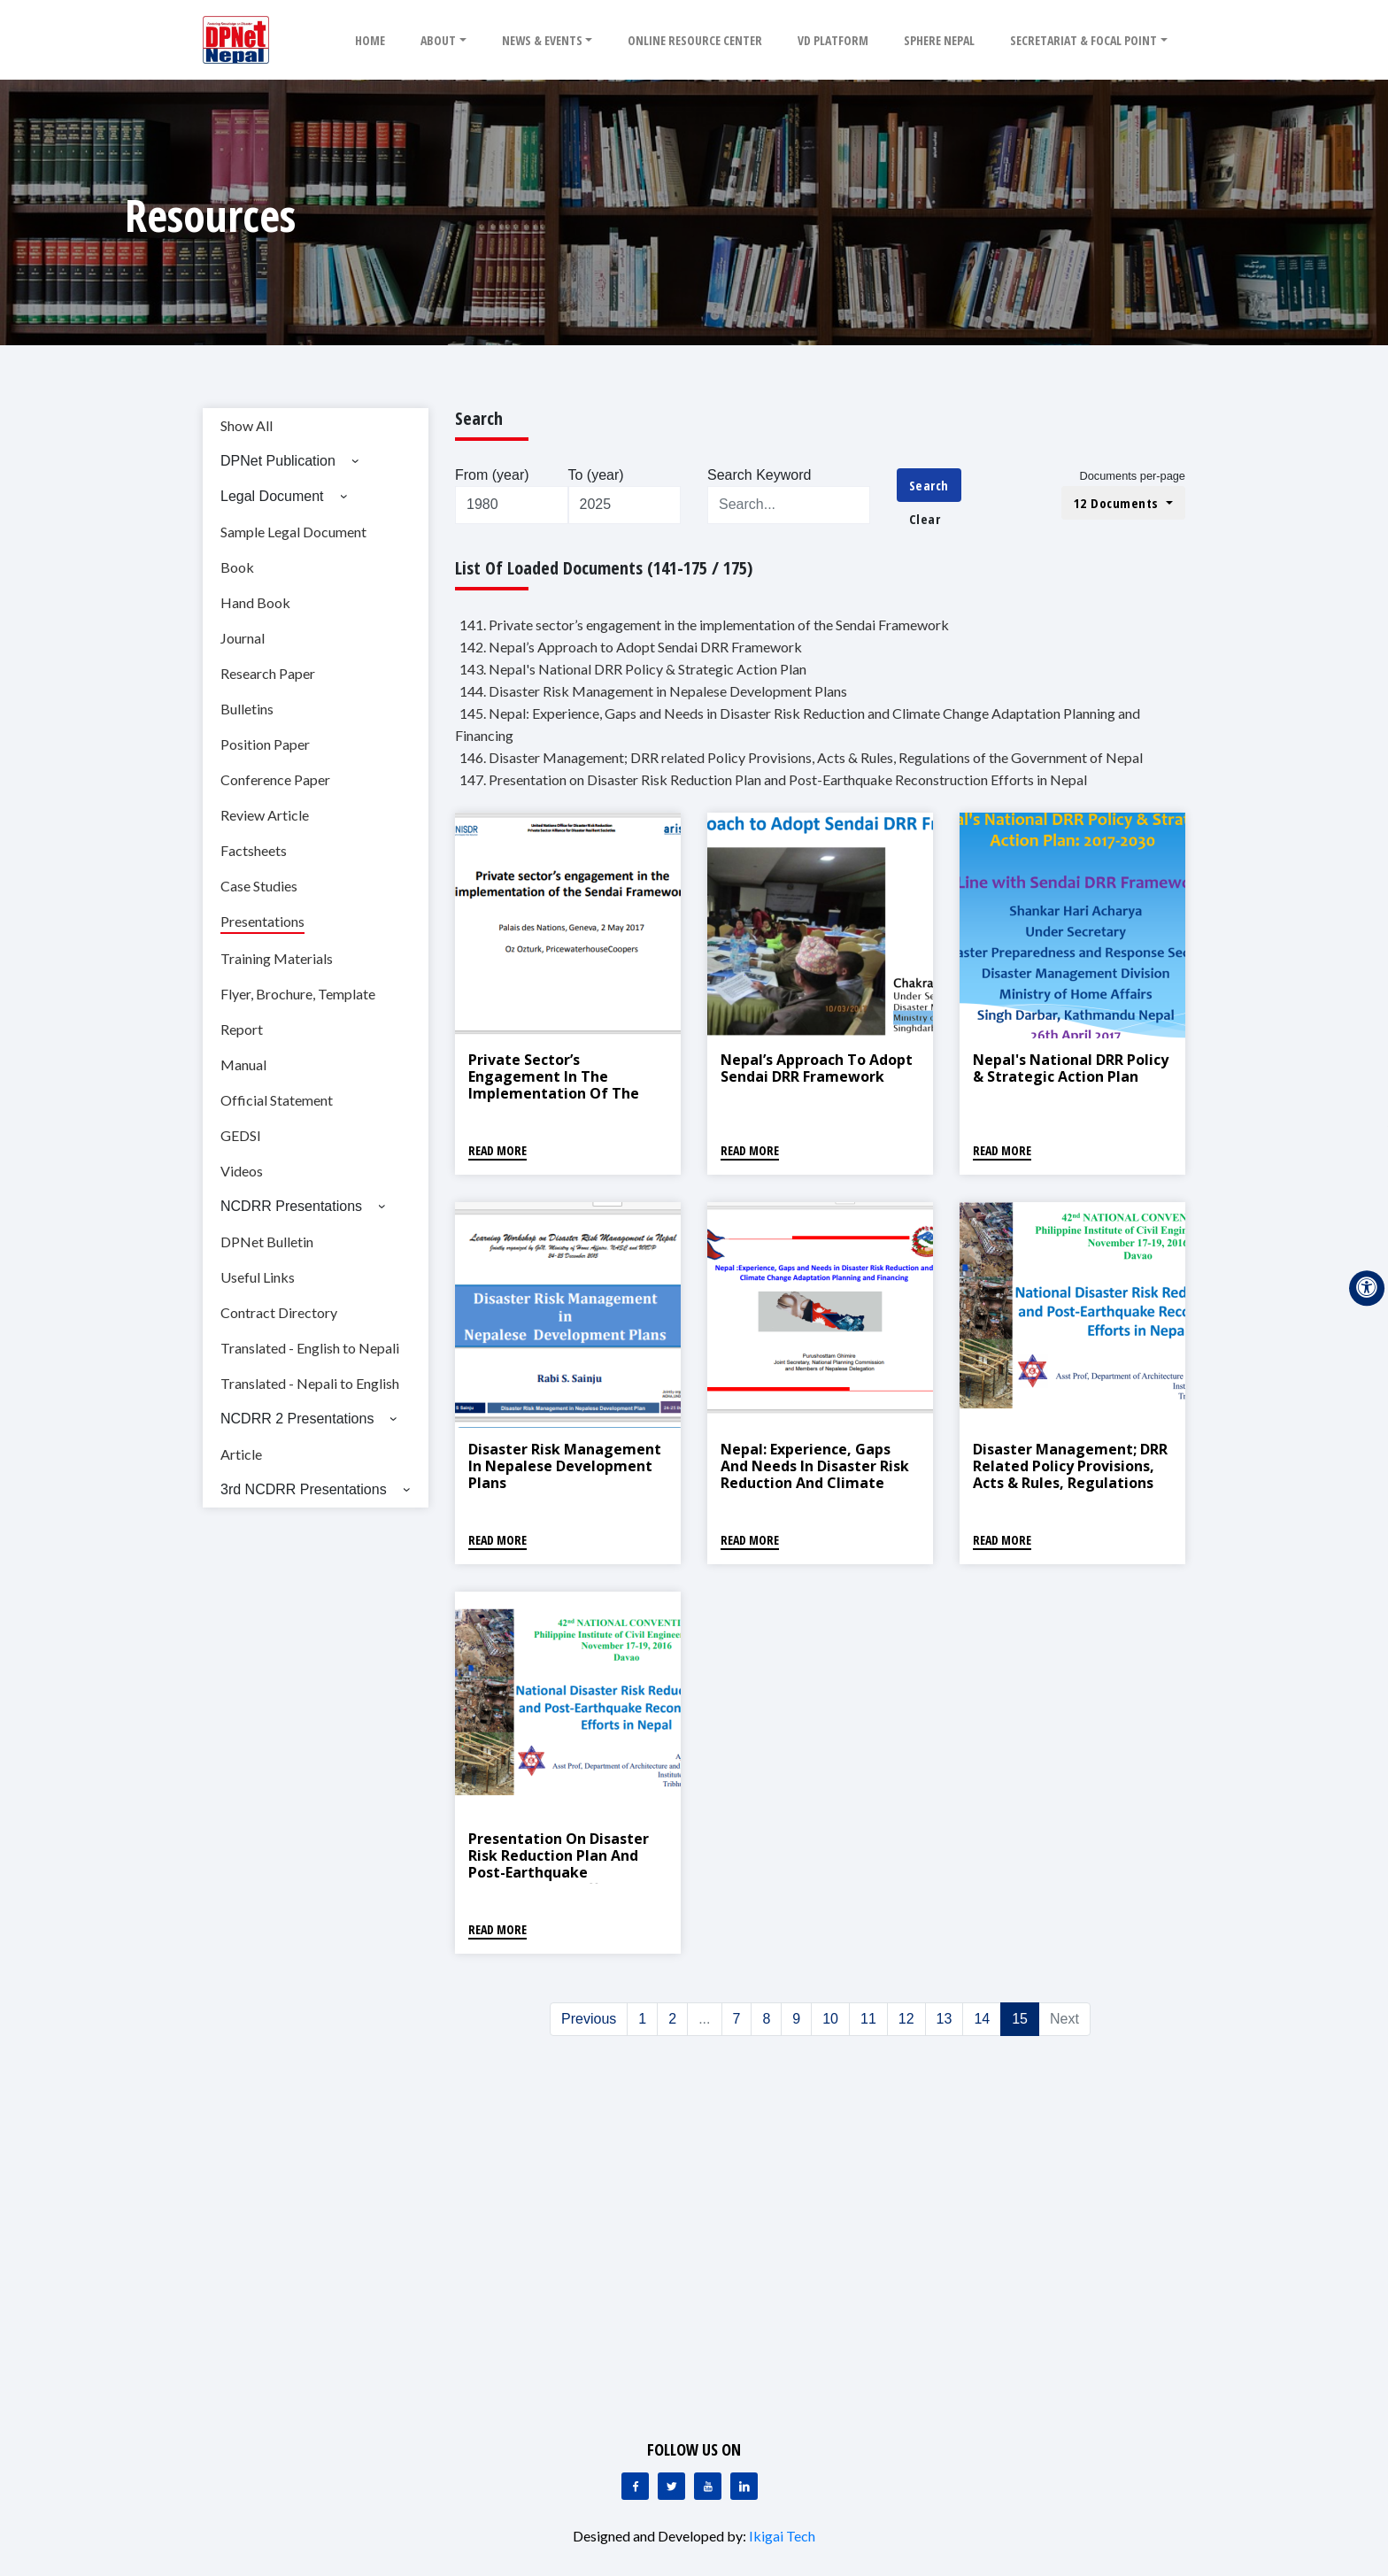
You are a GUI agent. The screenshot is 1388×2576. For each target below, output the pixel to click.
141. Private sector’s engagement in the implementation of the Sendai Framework (704, 624)
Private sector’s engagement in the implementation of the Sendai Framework (553, 1085)
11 (868, 2018)
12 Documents (1118, 503)
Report (241, 1029)
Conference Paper (275, 779)
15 (1020, 2018)
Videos (241, 1170)
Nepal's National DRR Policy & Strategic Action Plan (1070, 1068)
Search (929, 485)
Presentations (262, 921)
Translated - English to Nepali (309, 1347)
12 (906, 2018)
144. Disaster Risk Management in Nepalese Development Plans (653, 691)
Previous (588, 2018)
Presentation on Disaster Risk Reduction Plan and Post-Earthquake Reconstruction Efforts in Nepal (558, 1873)
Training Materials (276, 958)
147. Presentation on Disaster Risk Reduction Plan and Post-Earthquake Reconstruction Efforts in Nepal (773, 779)
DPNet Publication (277, 460)
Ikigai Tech (782, 2535)
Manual (243, 1064)
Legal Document (272, 496)
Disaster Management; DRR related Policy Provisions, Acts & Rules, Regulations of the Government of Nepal (1070, 1483)
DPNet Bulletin (266, 1241)
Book (237, 567)
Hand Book (255, 602)
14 (982, 2018)
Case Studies (258, 885)
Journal (242, 637)
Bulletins (247, 708)
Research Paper (267, 673)
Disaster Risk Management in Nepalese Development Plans (564, 1465)
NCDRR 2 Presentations (297, 1418)
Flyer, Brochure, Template (297, 993)
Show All (246, 425)
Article (241, 1454)
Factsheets (253, 850)
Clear (925, 519)
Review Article (264, 814)
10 (830, 2018)
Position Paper (265, 744)
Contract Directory (278, 1312)
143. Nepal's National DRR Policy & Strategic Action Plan (632, 668)
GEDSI (240, 1135)
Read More (497, 1150)
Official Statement (276, 1099)
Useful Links (257, 1277)
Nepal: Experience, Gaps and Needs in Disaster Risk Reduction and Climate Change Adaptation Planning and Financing (815, 1483)
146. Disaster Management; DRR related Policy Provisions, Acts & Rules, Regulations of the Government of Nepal (801, 757)
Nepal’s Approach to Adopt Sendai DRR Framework (817, 1068)
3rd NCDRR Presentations (303, 1489)
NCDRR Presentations (291, 1206)
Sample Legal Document (293, 531)
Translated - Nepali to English (309, 1383)
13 (944, 2018)
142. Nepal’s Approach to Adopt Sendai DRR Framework (630, 646)
